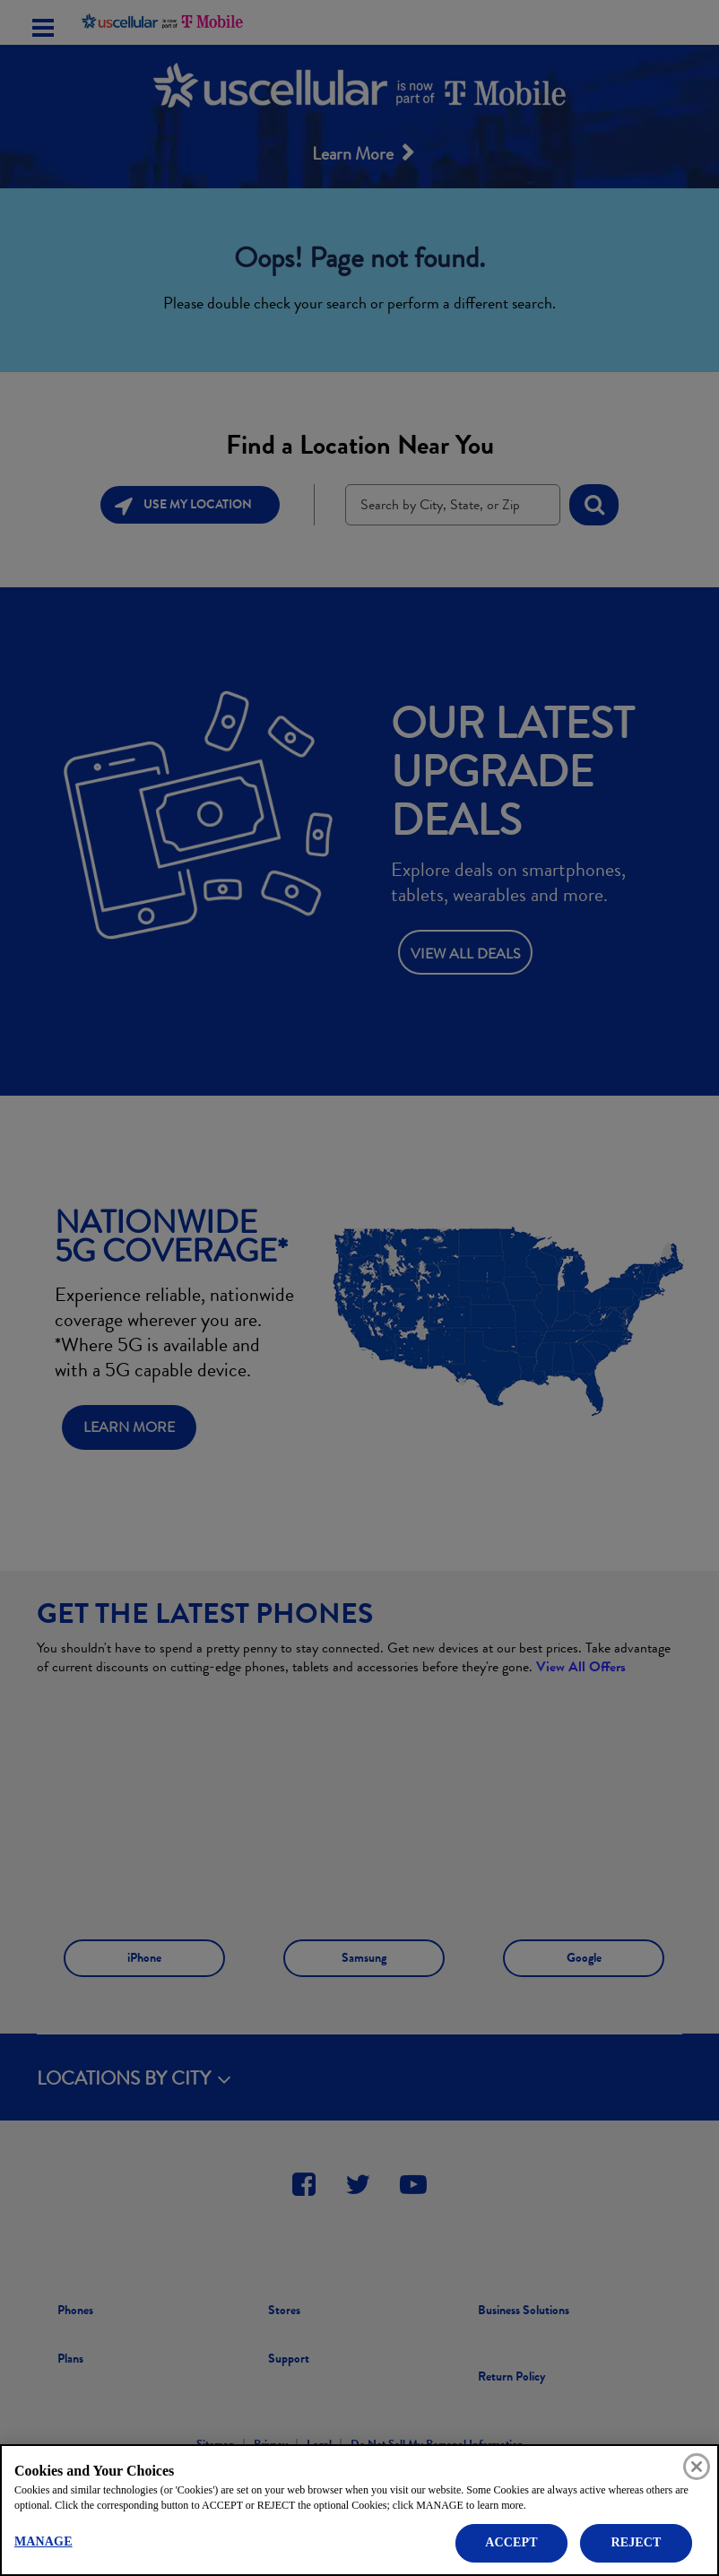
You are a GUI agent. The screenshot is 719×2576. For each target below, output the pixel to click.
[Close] (696, 2466)
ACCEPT (511, 2542)
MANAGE (43, 2541)
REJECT (636, 2542)
